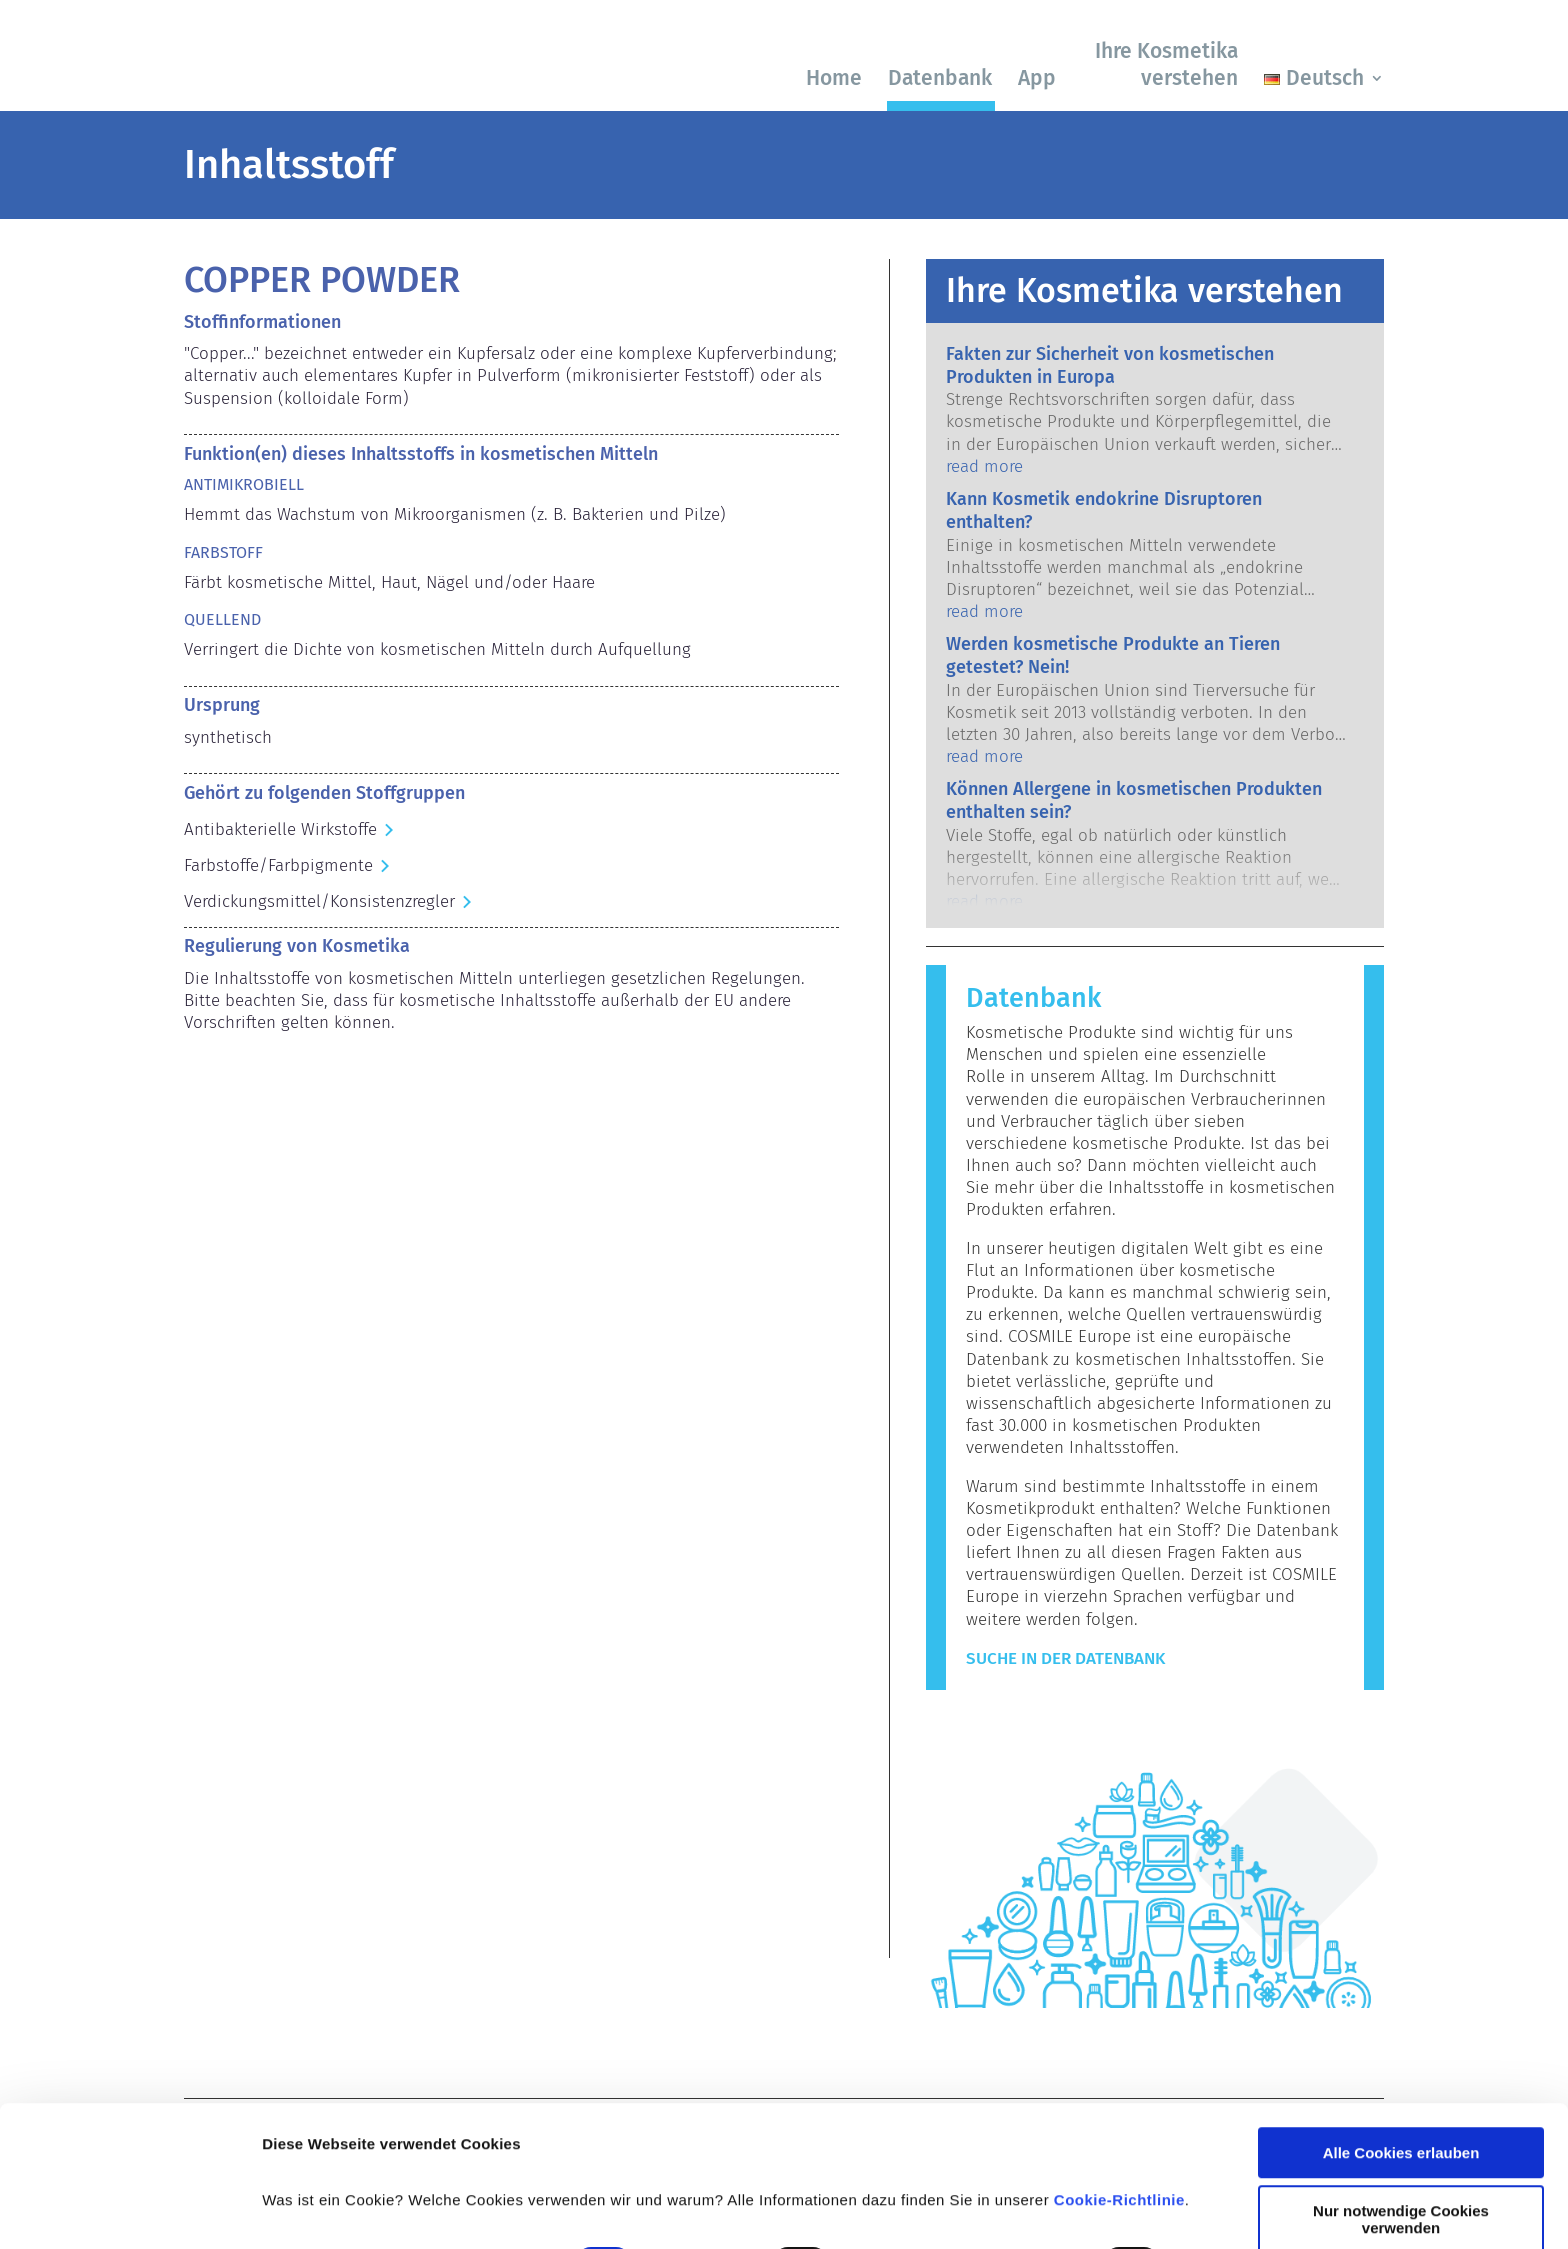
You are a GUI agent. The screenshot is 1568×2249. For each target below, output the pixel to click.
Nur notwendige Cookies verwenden (1401, 2095)
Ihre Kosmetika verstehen (1166, 64)
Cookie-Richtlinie (1119, 2075)
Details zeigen (312, 2209)
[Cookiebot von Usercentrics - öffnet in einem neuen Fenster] (129, 2210)
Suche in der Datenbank (1065, 1658)
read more (984, 466)
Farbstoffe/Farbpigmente (278, 865)
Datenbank (940, 78)
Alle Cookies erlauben (1401, 2028)
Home (834, 78)
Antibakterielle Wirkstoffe (280, 829)
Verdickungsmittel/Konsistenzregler (319, 901)
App (1037, 78)
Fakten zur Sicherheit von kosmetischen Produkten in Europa (1110, 365)
